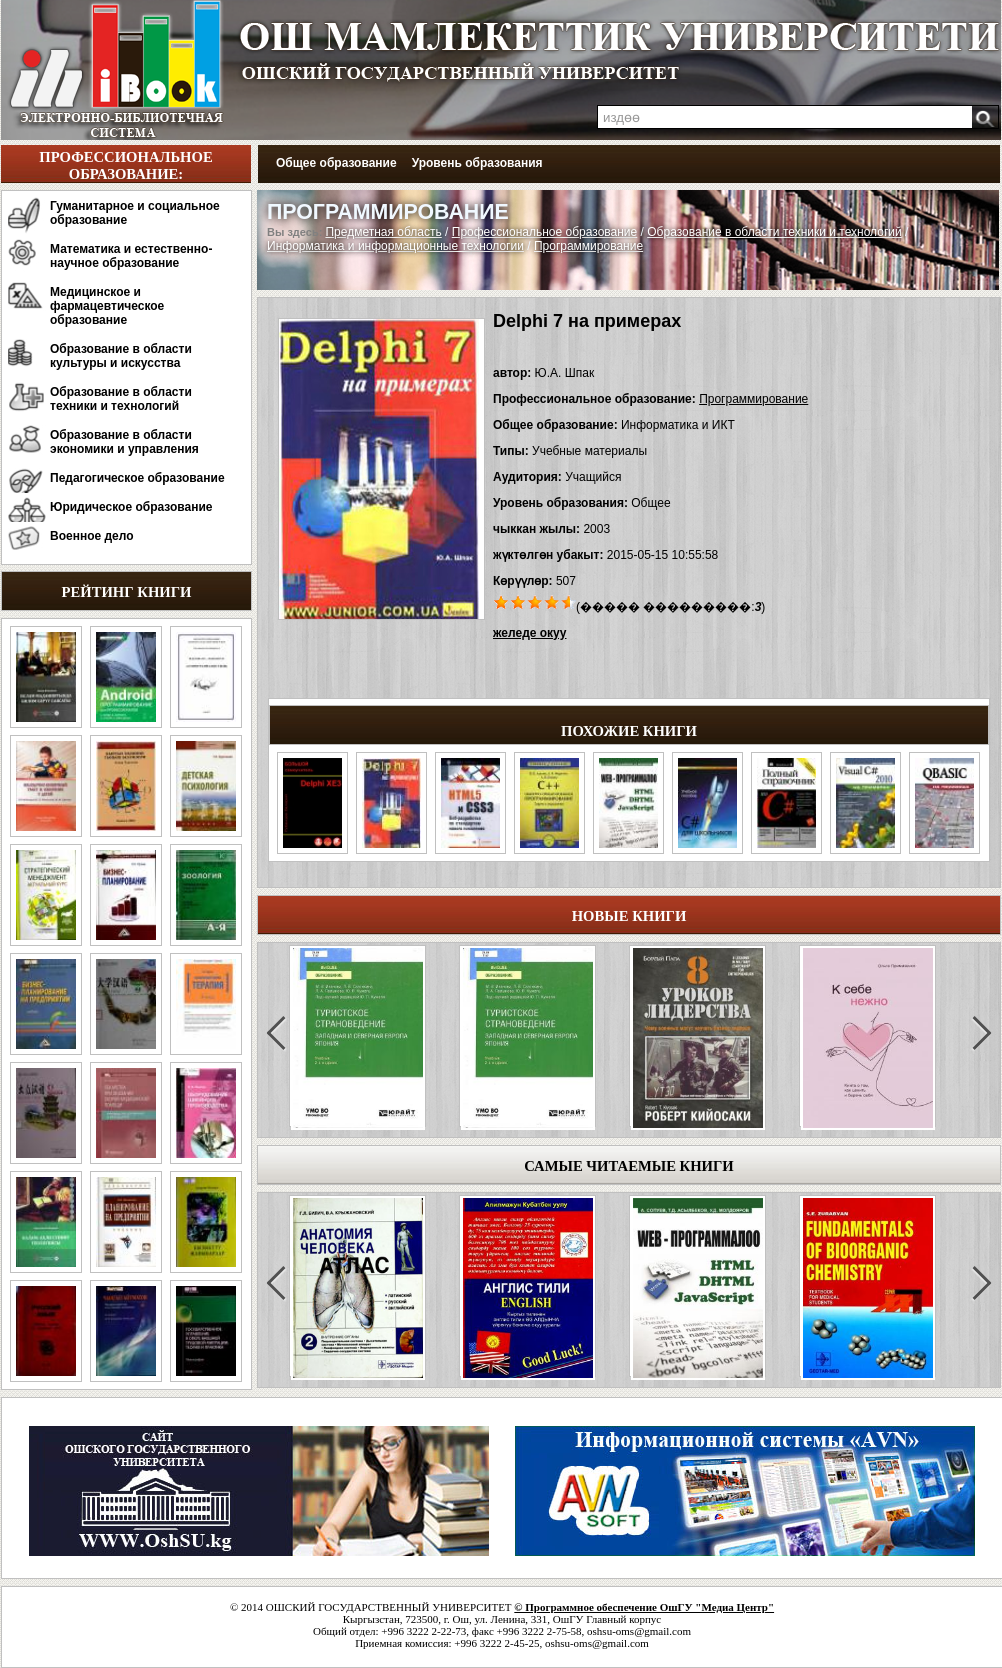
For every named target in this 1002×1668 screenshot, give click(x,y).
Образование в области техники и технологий (121, 399)
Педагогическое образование (137, 478)
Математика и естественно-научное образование (131, 256)
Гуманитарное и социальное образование (135, 213)
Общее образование (336, 163)
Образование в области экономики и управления (124, 442)
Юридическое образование (131, 507)
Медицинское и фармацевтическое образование (107, 306)
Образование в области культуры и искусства (121, 356)
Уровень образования (477, 163)
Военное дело (92, 536)
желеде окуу (529, 633)
